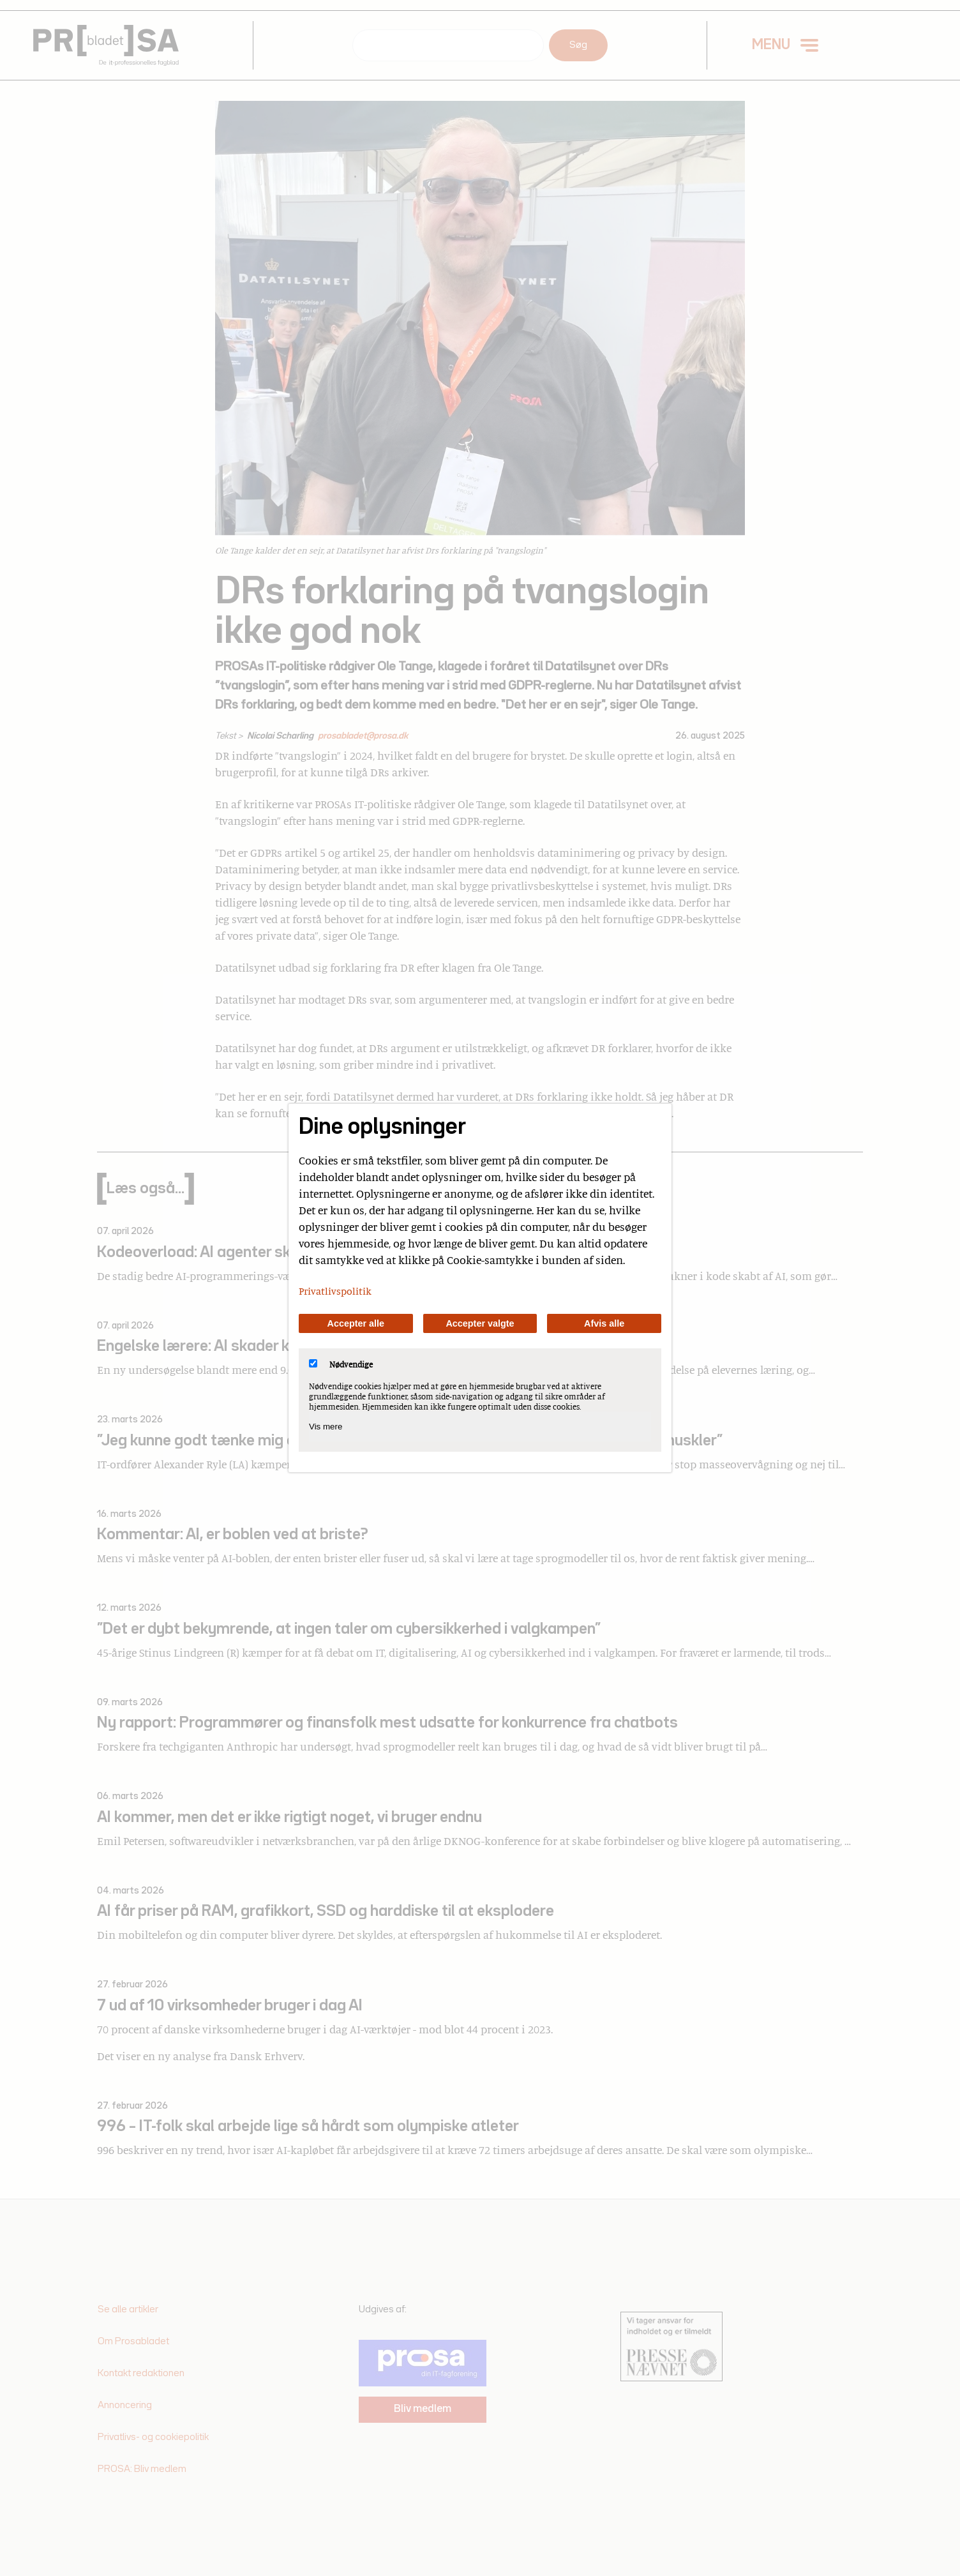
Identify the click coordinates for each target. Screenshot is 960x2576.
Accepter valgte (480, 1323)
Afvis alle (604, 1323)
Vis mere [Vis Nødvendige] (325, 1426)
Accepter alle (356, 1323)
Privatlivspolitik (335, 1290)
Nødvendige (341, 1364)
